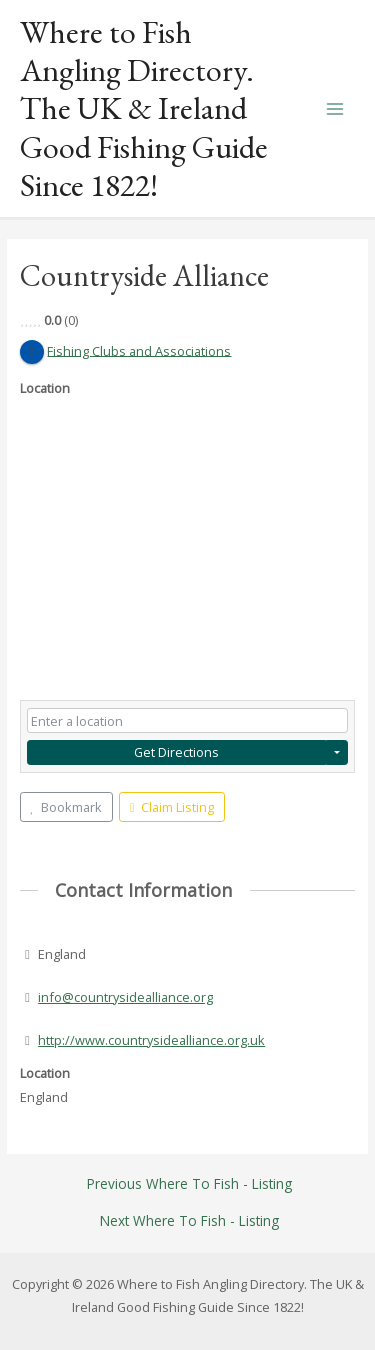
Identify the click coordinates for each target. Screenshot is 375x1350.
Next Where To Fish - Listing (189, 1221)
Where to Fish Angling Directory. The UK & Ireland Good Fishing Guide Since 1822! (144, 108)
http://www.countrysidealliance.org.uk (151, 1040)
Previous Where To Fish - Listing (189, 1184)
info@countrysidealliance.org (125, 997)
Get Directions (176, 752)
